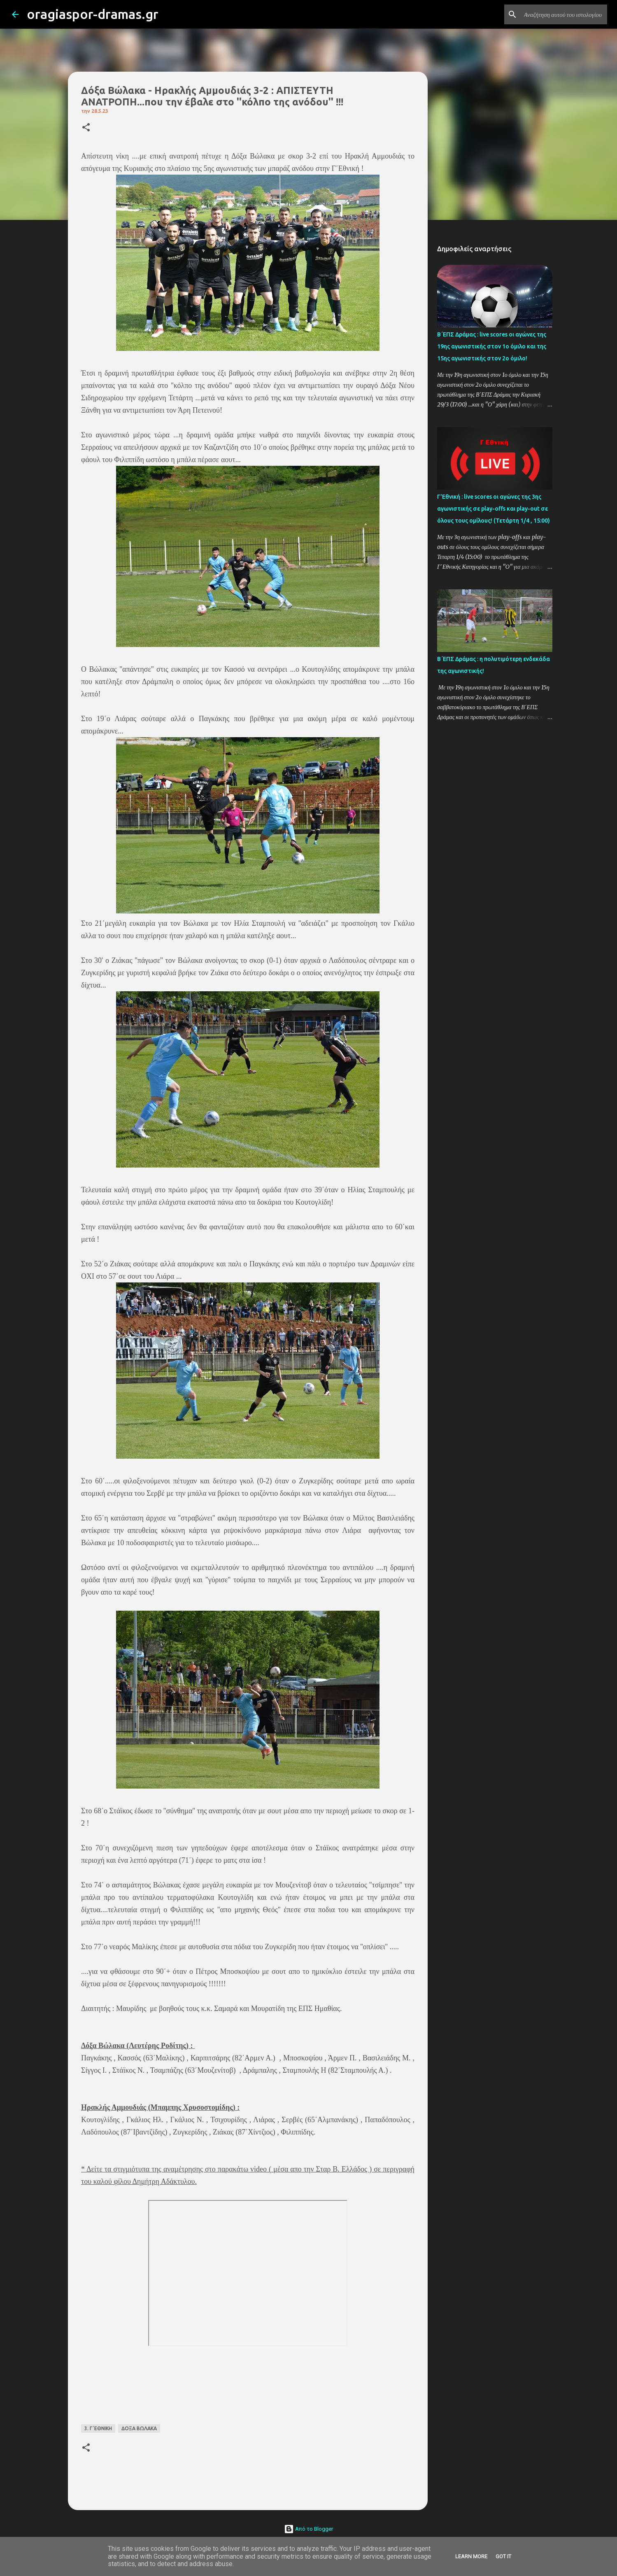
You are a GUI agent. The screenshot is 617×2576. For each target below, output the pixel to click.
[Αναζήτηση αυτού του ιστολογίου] (564, 14)
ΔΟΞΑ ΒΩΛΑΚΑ (139, 2428)
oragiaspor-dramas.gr (92, 14)
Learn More (471, 2556)
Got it (503, 2556)
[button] (86, 127)
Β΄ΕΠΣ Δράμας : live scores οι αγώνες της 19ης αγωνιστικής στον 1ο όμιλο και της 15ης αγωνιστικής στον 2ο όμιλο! (491, 346)
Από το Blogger (308, 2529)
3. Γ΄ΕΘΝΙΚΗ (98, 2428)
